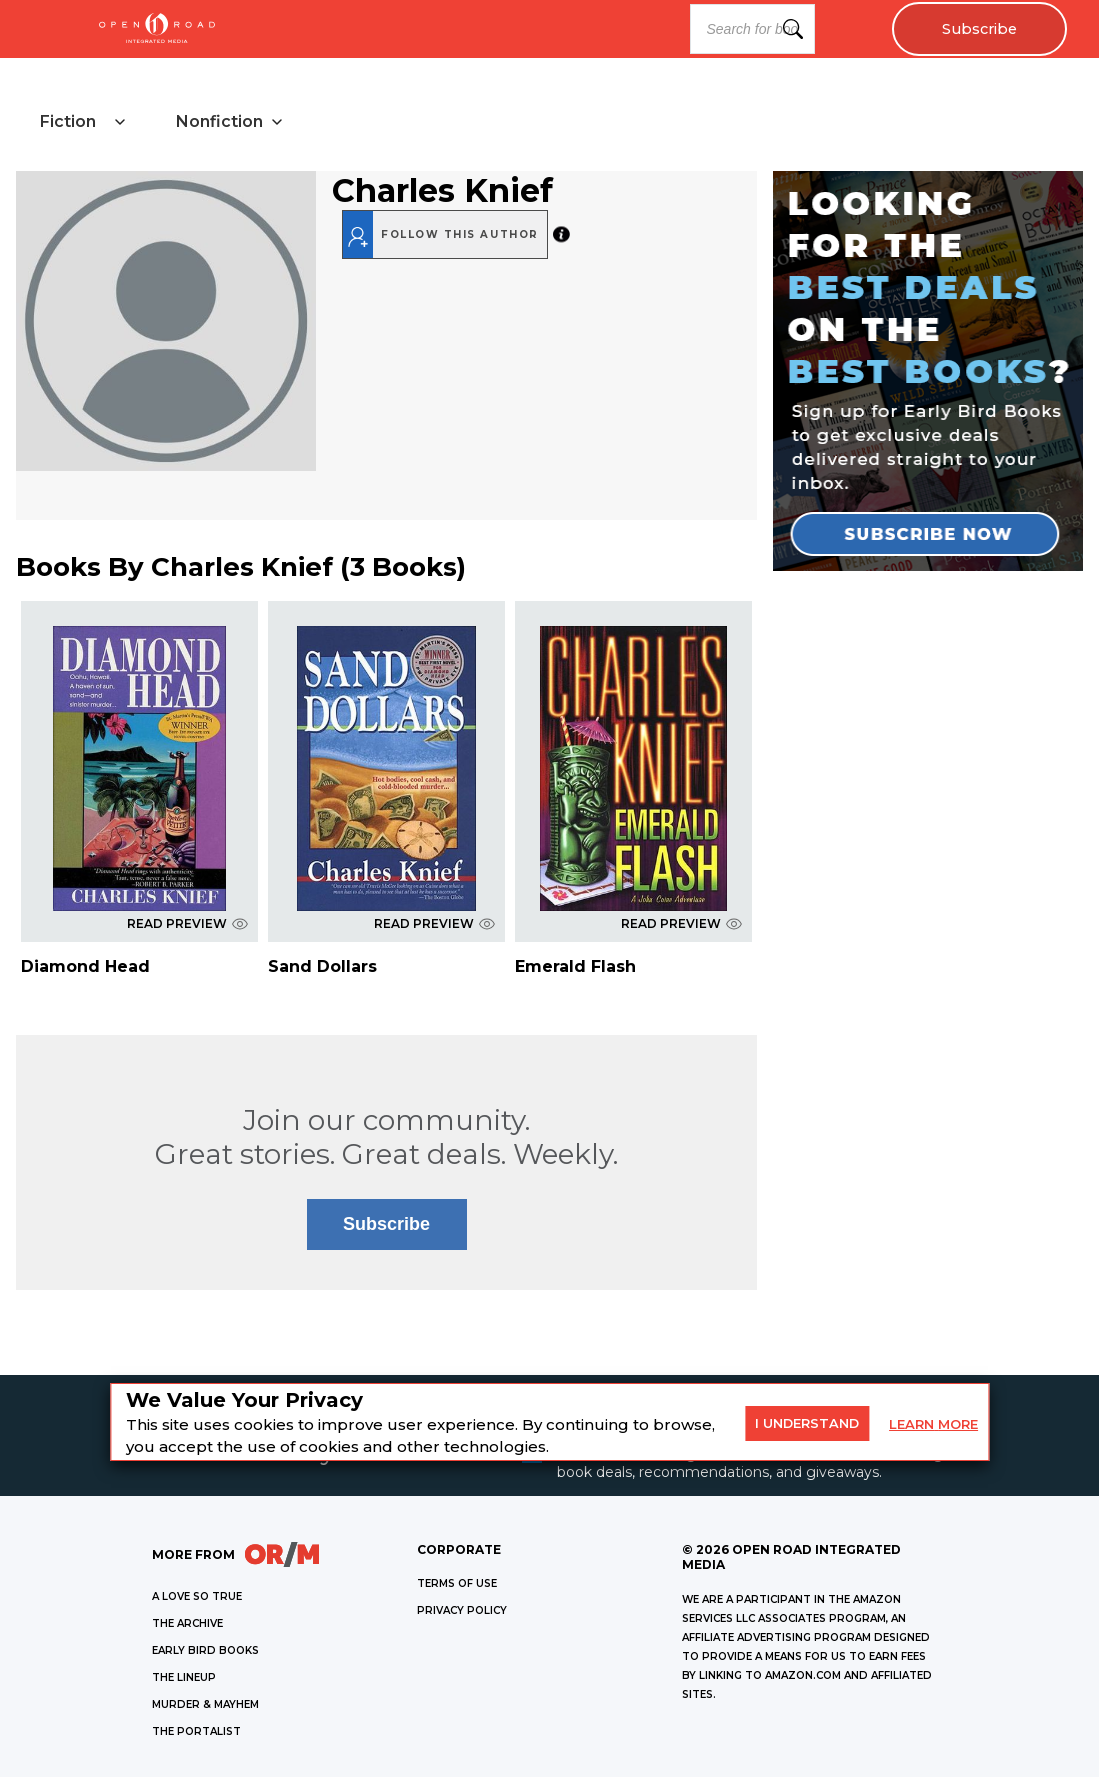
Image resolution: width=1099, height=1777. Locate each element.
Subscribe (979, 29)
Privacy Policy (462, 1610)
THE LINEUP (184, 1677)
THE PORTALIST (196, 1731)
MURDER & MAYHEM (205, 1704)
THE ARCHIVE (187, 1623)
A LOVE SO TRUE (197, 1596)
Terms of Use (457, 1583)
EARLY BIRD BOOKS (205, 1650)
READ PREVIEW (187, 923)
